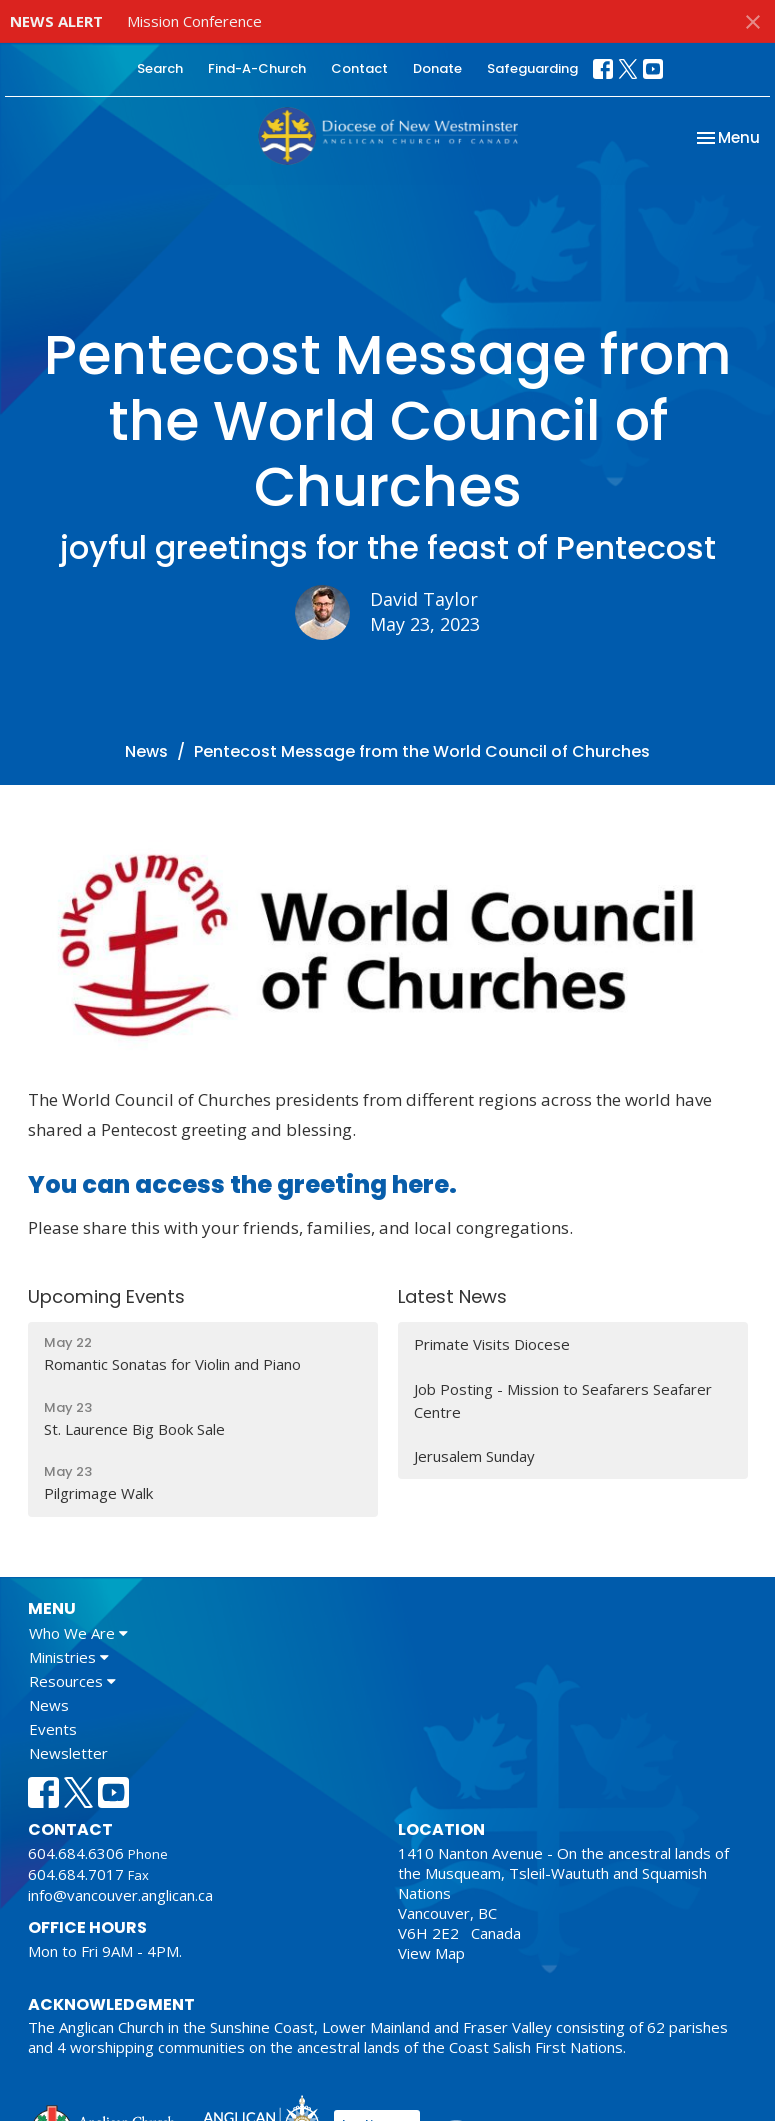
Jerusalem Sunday (474, 1456)
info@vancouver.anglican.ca (120, 1895)
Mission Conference (194, 21)
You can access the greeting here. (242, 1184)
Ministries (69, 1657)
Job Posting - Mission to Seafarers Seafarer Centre (563, 1400)
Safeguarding (532, 68)
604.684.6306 (76, 1853)
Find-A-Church (257, 68)
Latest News (452, 1296)
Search (160, 68)
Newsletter (68, 1753)
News (146, 751)
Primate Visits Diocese (492, 1344)
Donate (437, 68)
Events (53, 1729)
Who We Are (78, 1633)
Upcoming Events (106, 1296)
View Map (431, 1953)
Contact (359, 68)
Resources (72, 1681)
